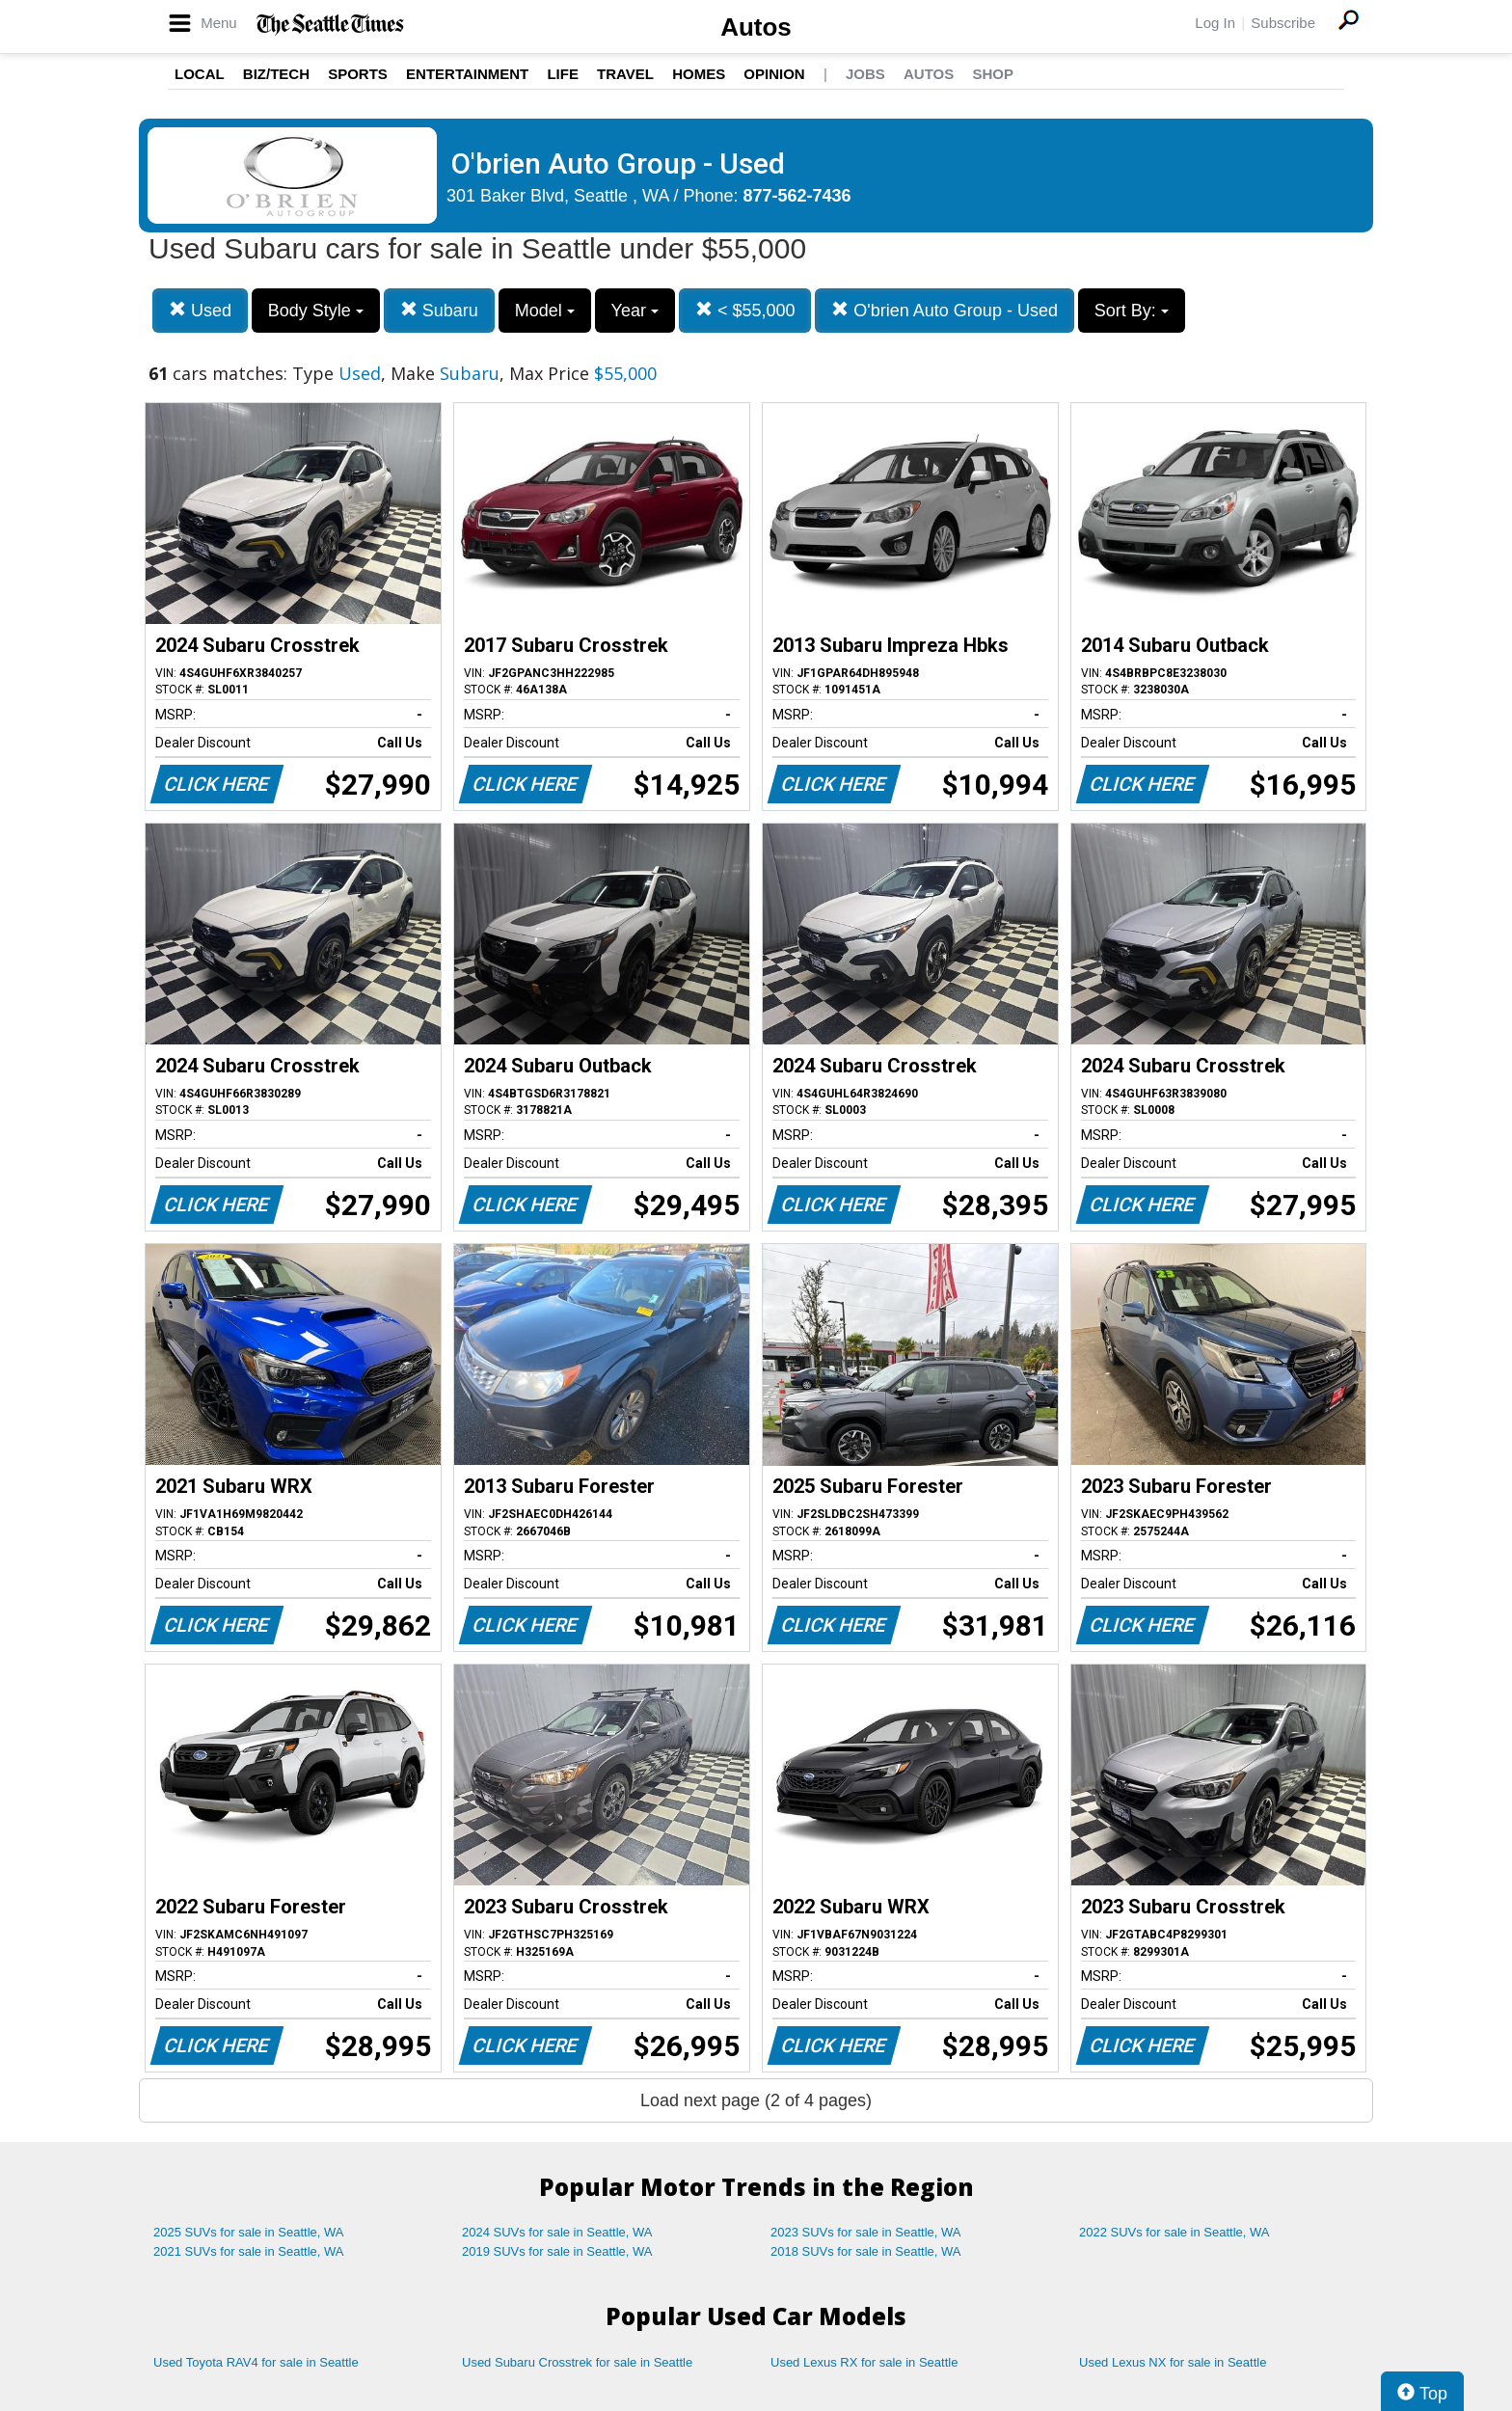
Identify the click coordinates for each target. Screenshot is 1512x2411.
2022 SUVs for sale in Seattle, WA (1174, 2232)
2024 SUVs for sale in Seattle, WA (557, 2232)
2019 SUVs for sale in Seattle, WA (557, 2251)
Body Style (316, 310)
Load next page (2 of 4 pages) (756, 2100)
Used (200, 310)
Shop (992, 74)
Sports (358, 74)
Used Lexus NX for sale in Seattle (1172, 2362)
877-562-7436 (797, 195)
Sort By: (1131, 310)
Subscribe (1283, 22)
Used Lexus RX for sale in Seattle (864, 2362)
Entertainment (467, 74)
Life (563, 74)
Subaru (439, 310)
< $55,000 (745, 310)
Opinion (773, 74)
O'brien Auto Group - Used (944, 310)
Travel (625, 74)
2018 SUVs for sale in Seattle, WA (865, 2251)
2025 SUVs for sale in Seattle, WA (248, 2232)
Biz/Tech (276, 74)
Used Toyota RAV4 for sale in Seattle (256, 2362)
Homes (698, 74)
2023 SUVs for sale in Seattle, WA (865, 2232)
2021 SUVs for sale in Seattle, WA (248, 2251)
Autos (756, 27)
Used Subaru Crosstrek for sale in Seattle (577, 2362)
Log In (1215, 22)
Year (635, 310)
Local (200, 74)
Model (545, 310)
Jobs (865, 74)
